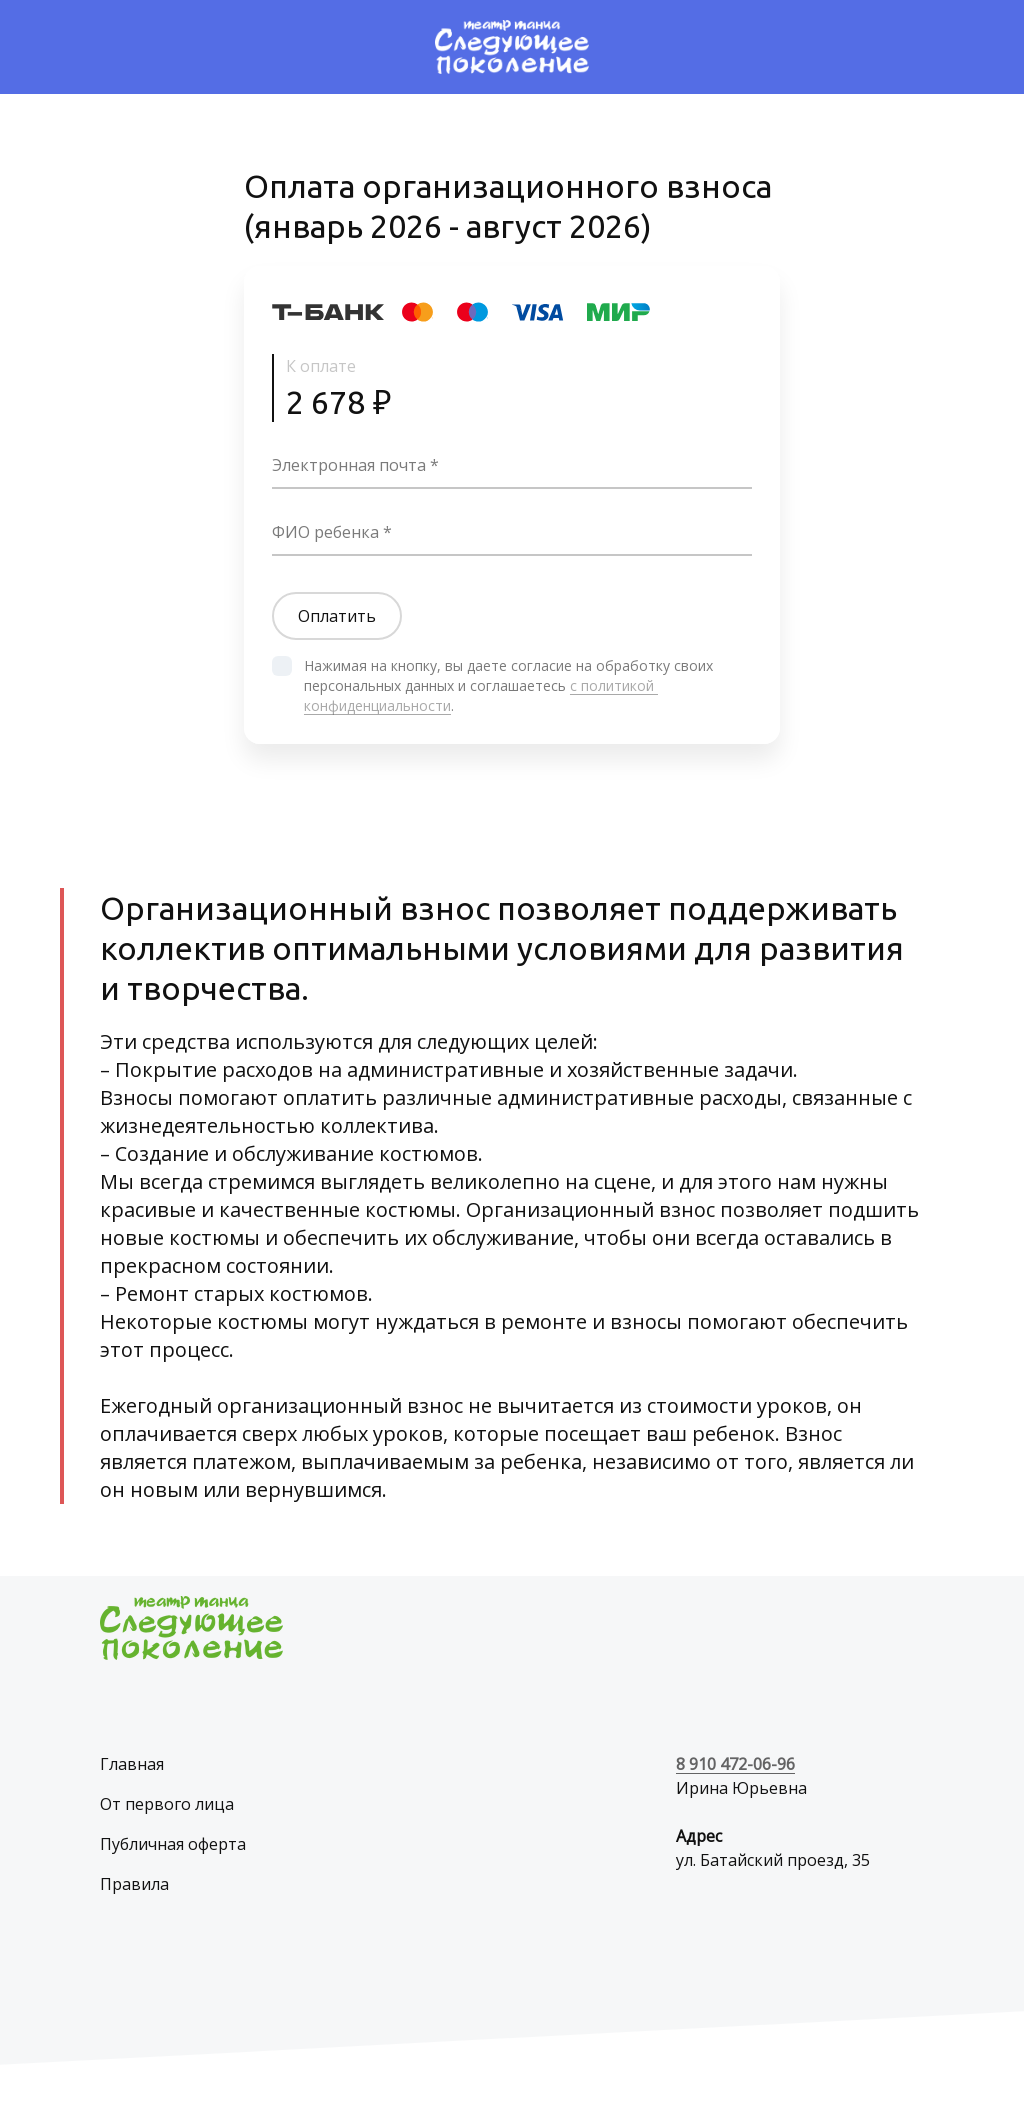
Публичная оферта (173, 1844)
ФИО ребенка (325, 532)
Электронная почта (349, 465)
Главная (132, 1764)
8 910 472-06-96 (735, 1764)
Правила (134, 1884)
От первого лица (167, 1804)
